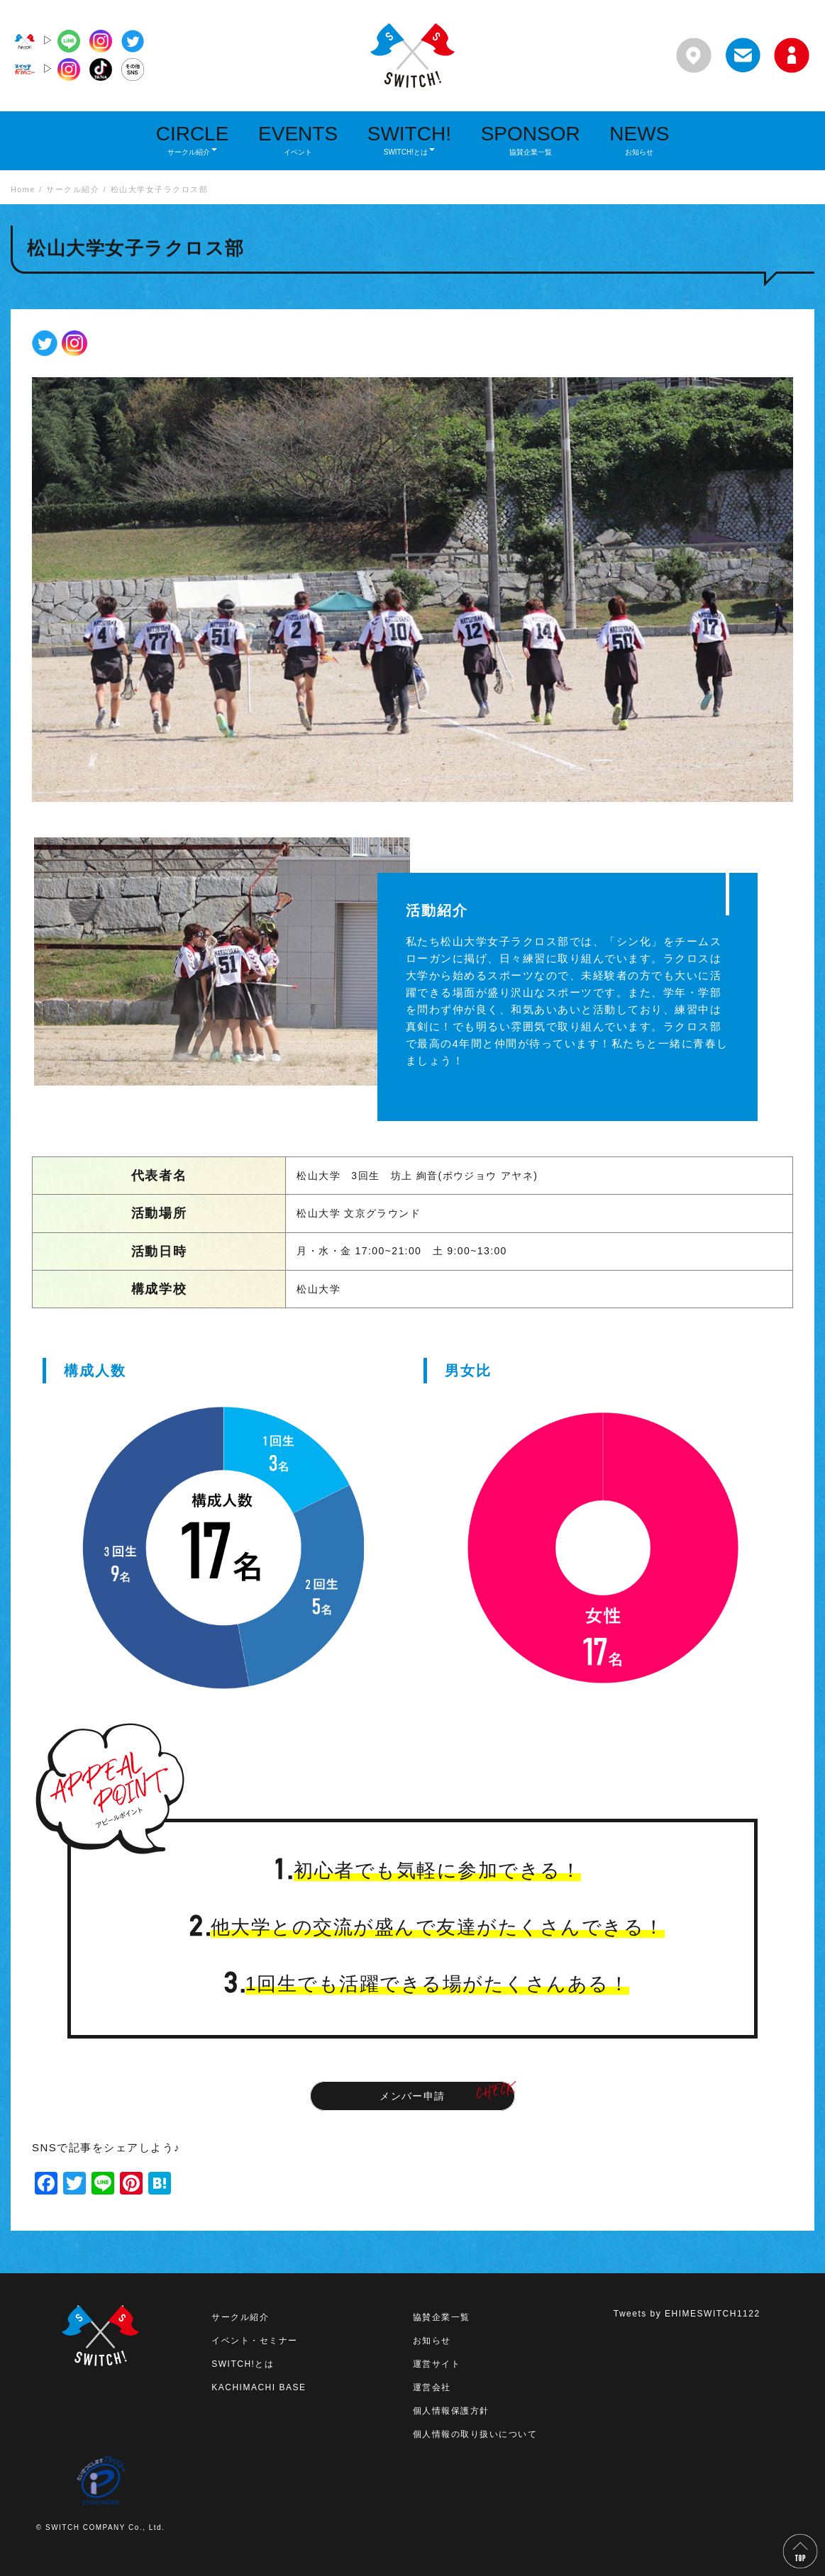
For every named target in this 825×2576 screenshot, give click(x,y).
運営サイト (437, 2364)
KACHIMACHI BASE (258, 2387)
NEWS (639, 139)
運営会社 (432, 2387)
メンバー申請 (412, 2096)
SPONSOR (530, 139)
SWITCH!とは (242, 2364)
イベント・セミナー (254, 2341)
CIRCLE (192, 139)
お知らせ (432, 2341)
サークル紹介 (240, 2317)
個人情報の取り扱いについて (475, 2434)
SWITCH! (409, 139)
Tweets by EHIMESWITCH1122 (687, 2314)
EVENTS (298, 139)
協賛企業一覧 (441, 2317)
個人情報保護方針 (451, 2411)
